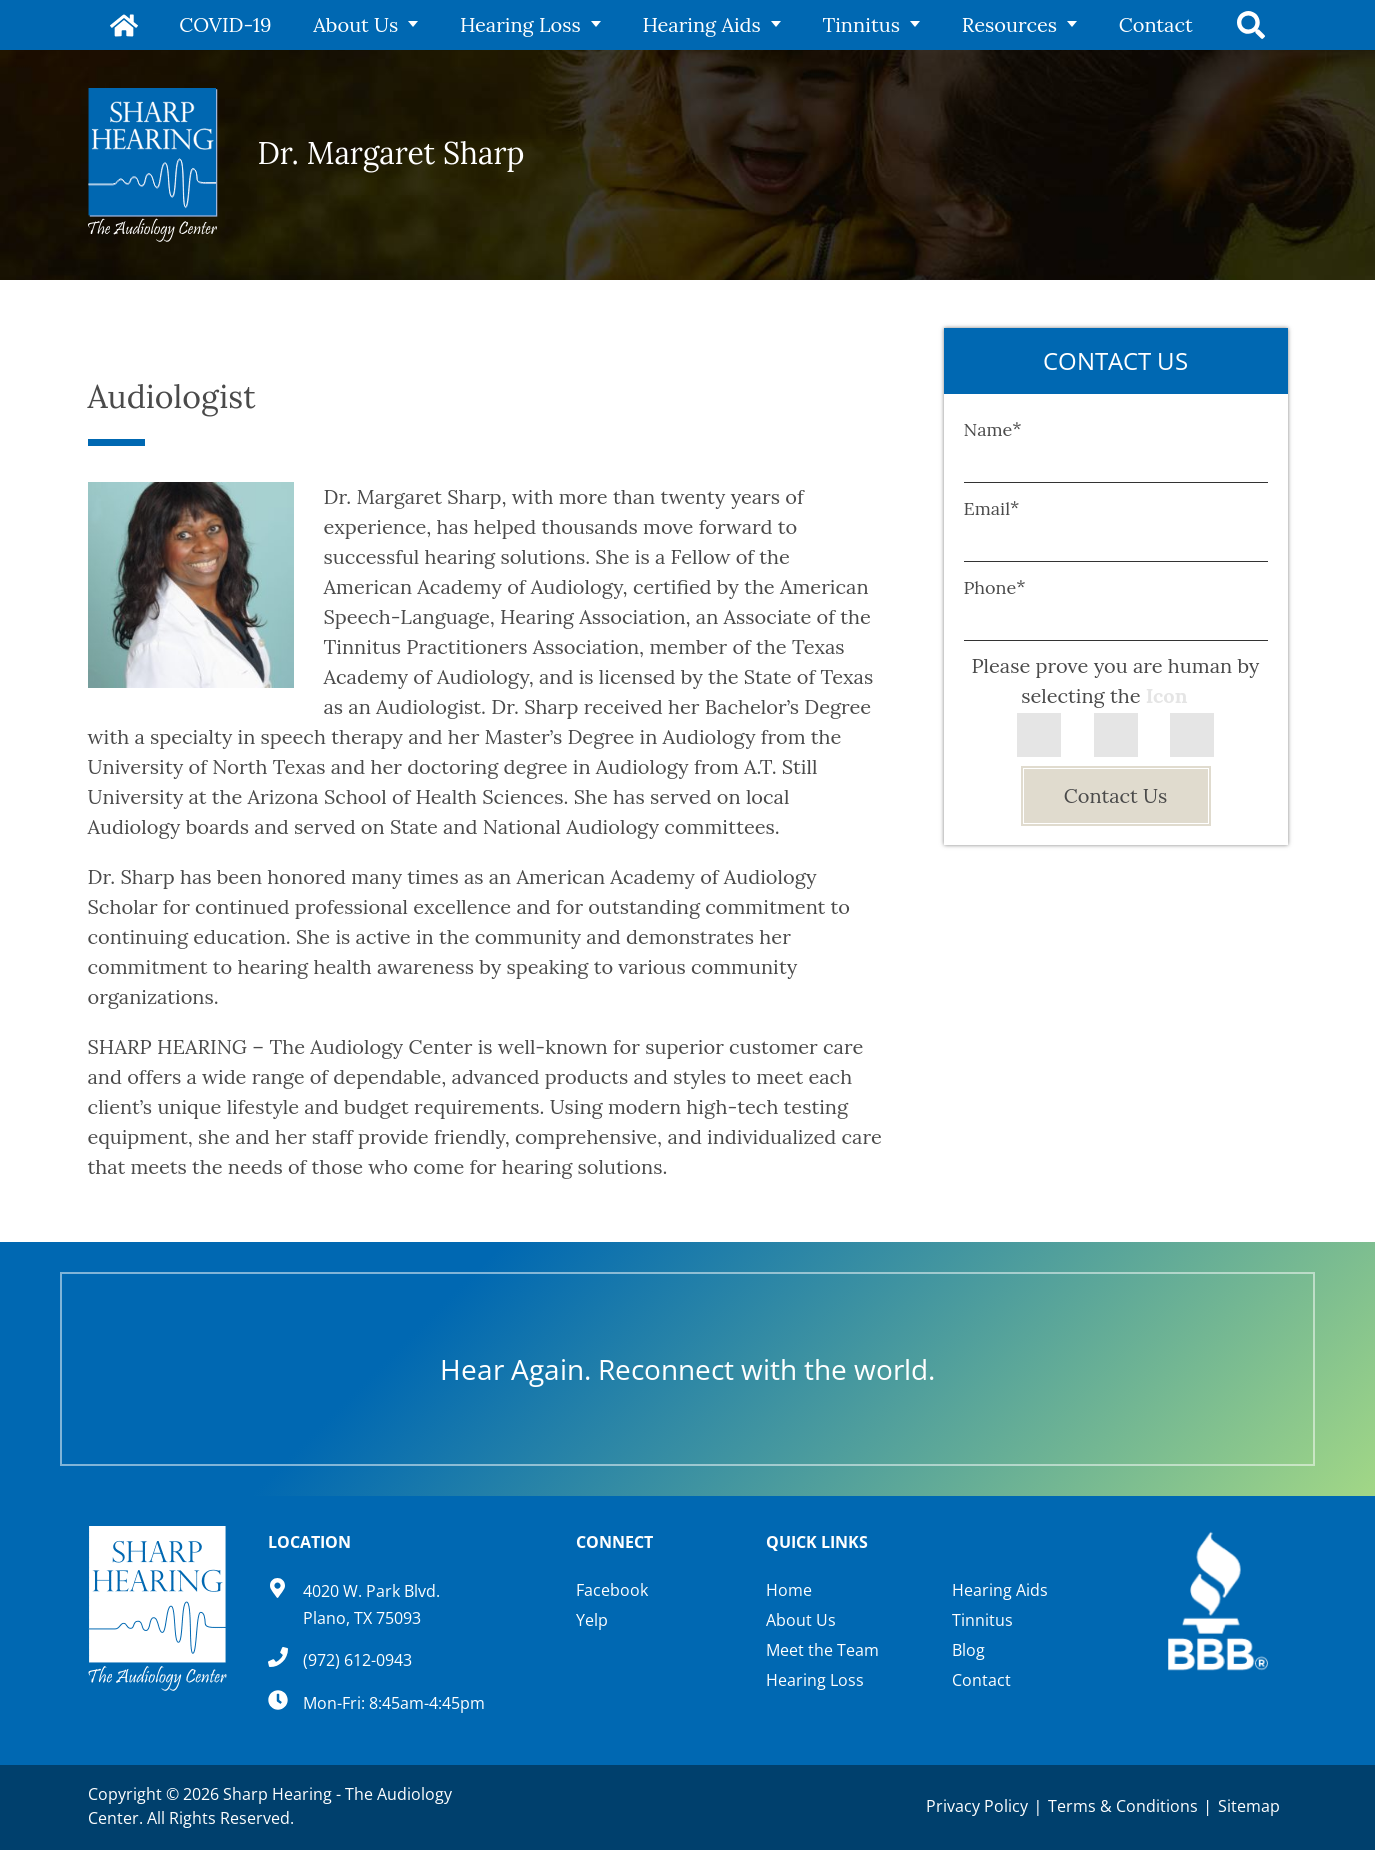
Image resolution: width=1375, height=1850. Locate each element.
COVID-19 (233, 24)
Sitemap (1249, 1806)
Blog (968, 1650)
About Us (361, 24)
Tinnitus (861, 24)
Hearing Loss (523, 24)
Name (993, 429)
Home (128, 25)
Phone (995, 587)
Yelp (592, 1620)
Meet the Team (822, 1650)
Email (992, 508)
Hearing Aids (703, 24)
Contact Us (1115, 795)
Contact (1151, 24)
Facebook (612, 1590)
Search (1248, 25)
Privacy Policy (977, 1806)
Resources (1006, 24)
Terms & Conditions (1123, 1806)
